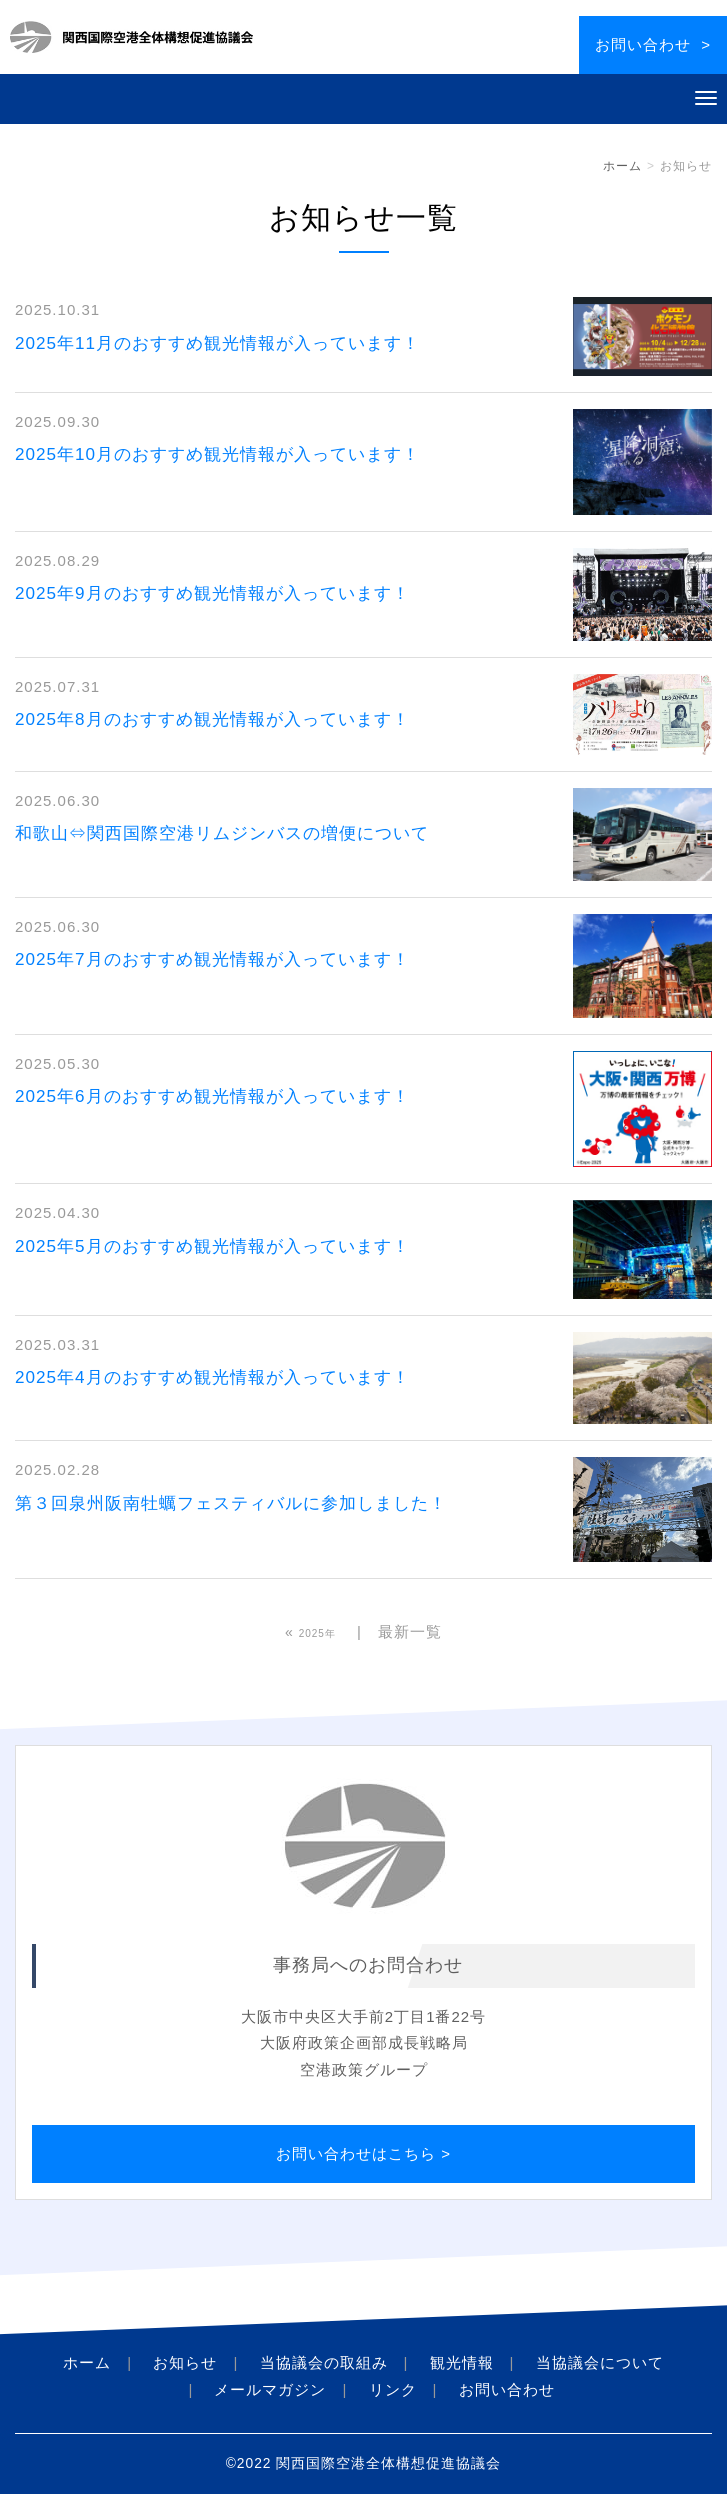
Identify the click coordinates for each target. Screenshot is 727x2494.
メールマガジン (270, 2389)
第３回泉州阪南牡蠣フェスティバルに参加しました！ (231, 1503)
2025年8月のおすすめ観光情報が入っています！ (212, 719)
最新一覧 (410, 1631)
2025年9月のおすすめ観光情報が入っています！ (212, 593)
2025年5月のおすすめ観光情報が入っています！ (212, 1246)
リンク (393, 2389)
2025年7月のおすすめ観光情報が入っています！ (212, 959)
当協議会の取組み (324, 2362)
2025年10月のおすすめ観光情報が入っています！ (217, 454)
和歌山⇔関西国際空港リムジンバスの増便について (222, 833)
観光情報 (462, 2362)
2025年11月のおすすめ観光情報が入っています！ (217, 343)
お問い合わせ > (653, 44)
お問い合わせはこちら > (363, 2153)
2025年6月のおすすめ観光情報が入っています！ (212, 1096)
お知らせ (185, 2362)
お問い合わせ (507, 2389)
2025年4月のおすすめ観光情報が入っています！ (212, 1377)
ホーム (622, 166)
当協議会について (600, 2362)
